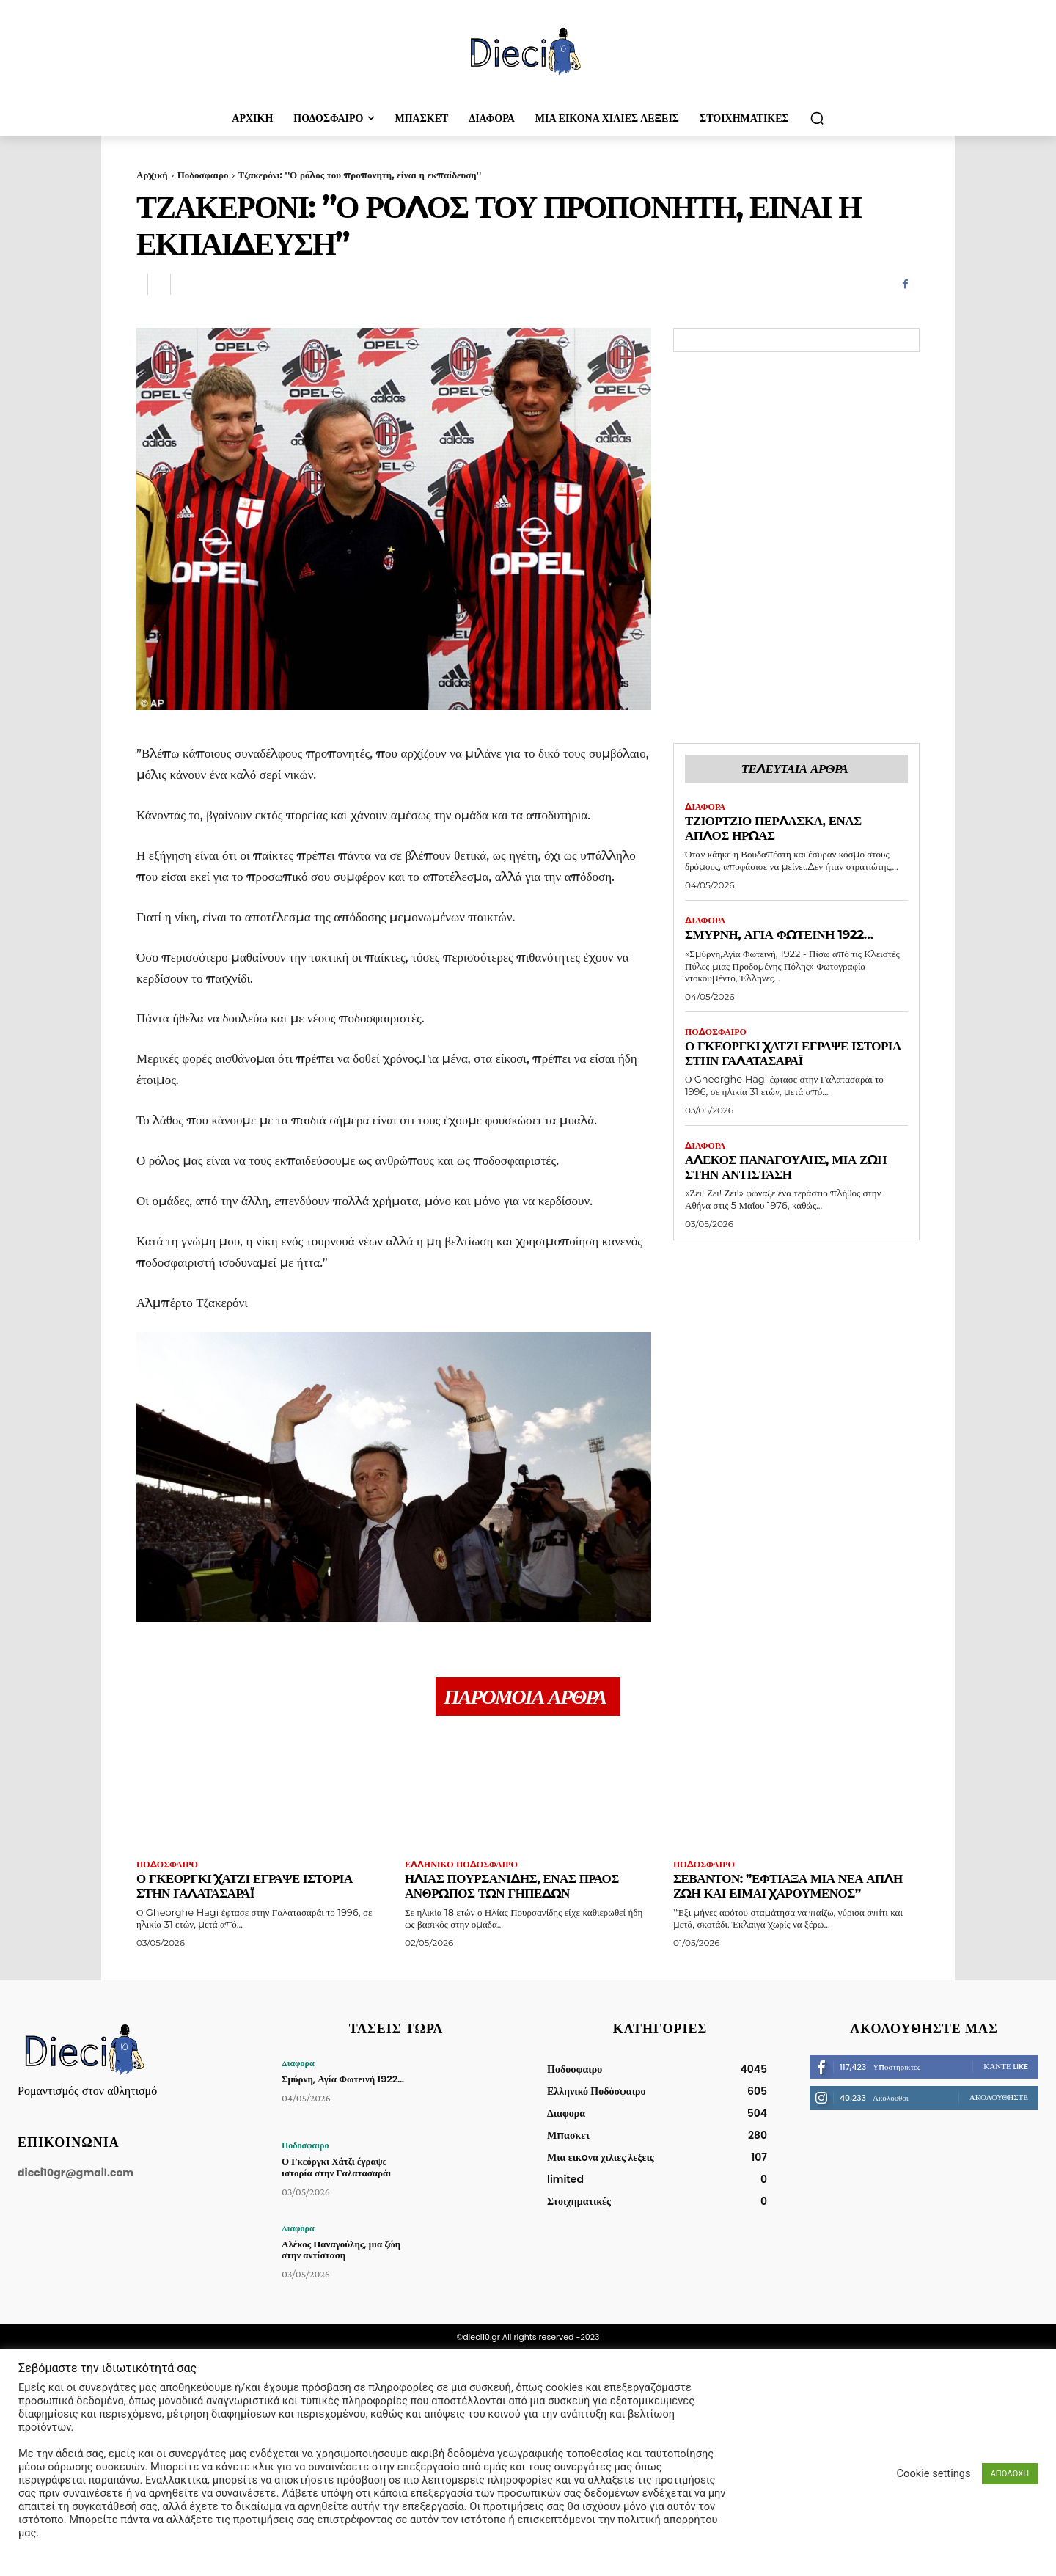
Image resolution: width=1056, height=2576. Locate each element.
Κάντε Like (1005, 2066)
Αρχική (152, 174)
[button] (817, 118)
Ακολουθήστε (998, 2097)
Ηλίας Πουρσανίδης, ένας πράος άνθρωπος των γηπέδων (512, 1886)
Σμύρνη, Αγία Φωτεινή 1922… (779, 934)
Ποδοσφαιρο (203, 174)
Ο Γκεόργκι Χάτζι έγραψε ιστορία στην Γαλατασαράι (793, 1053)
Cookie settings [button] (934, 2473)
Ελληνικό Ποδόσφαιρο (461, 1864)
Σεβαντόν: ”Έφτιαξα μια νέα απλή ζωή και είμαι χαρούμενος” (788, 1886)
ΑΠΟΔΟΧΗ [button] (1010, 2473)
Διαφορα (705, 807)
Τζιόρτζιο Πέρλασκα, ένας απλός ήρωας (773, 828)
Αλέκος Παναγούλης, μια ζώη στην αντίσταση (786, 1167)
